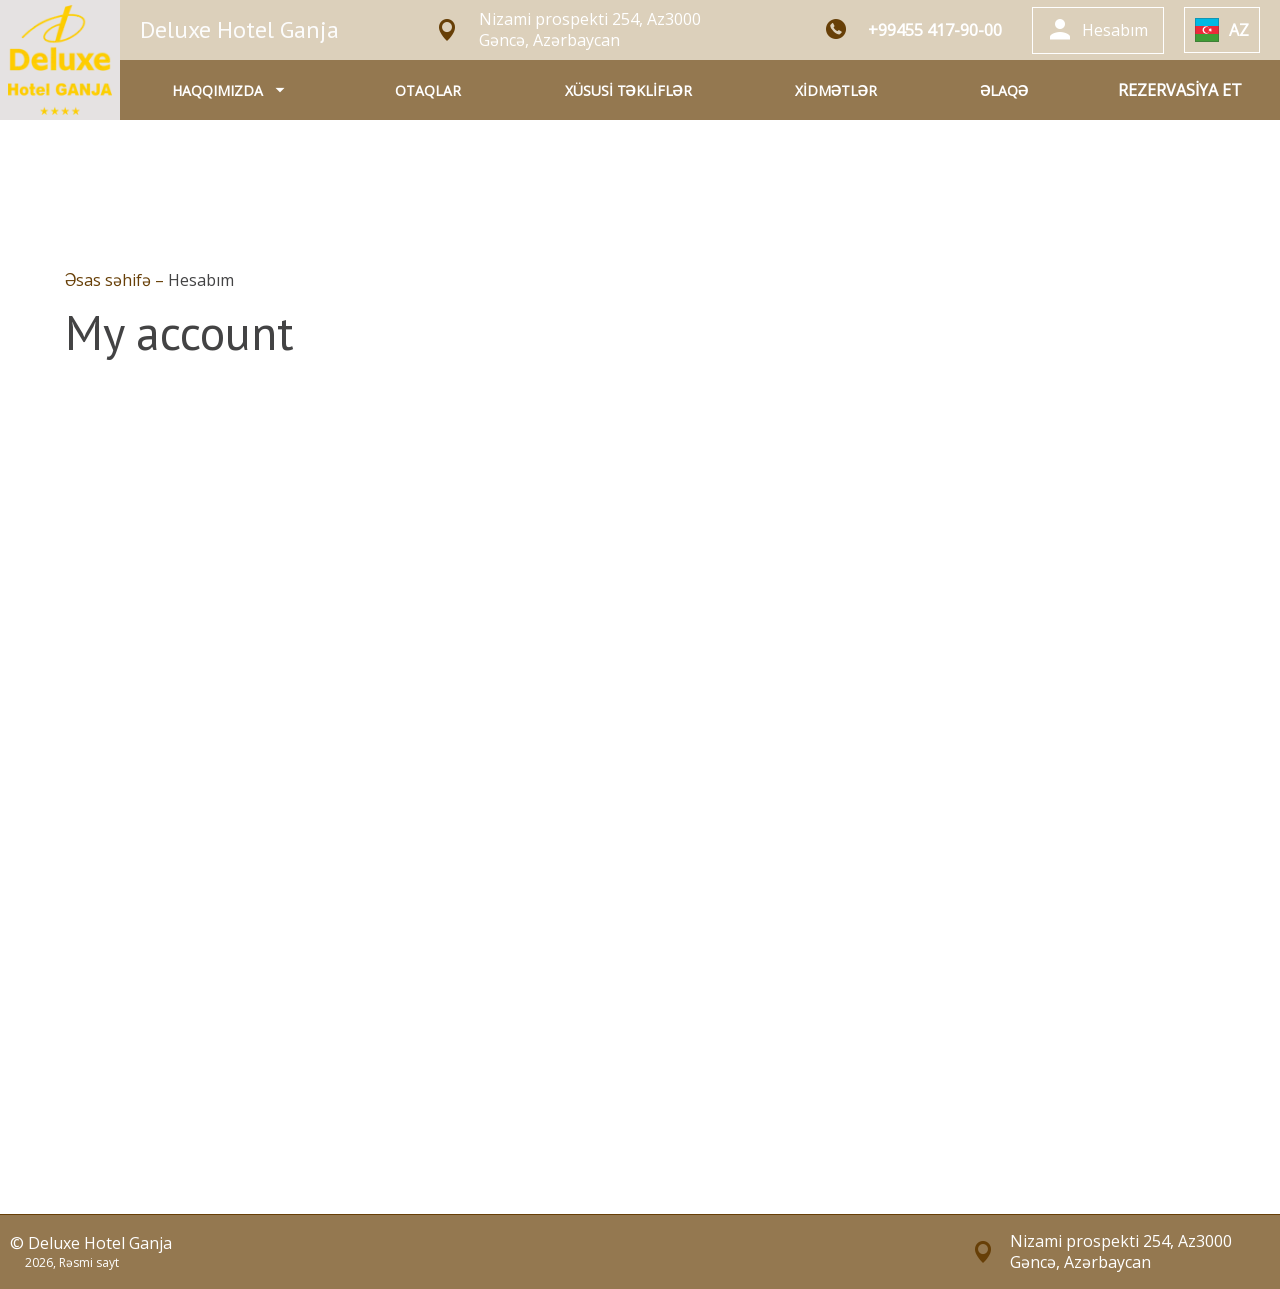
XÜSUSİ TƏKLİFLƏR (628, 90)
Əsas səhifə (110, 280)
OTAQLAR (428, 90)
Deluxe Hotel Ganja (239, 29)
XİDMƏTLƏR (836, 90)
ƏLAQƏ (1004, 90)
